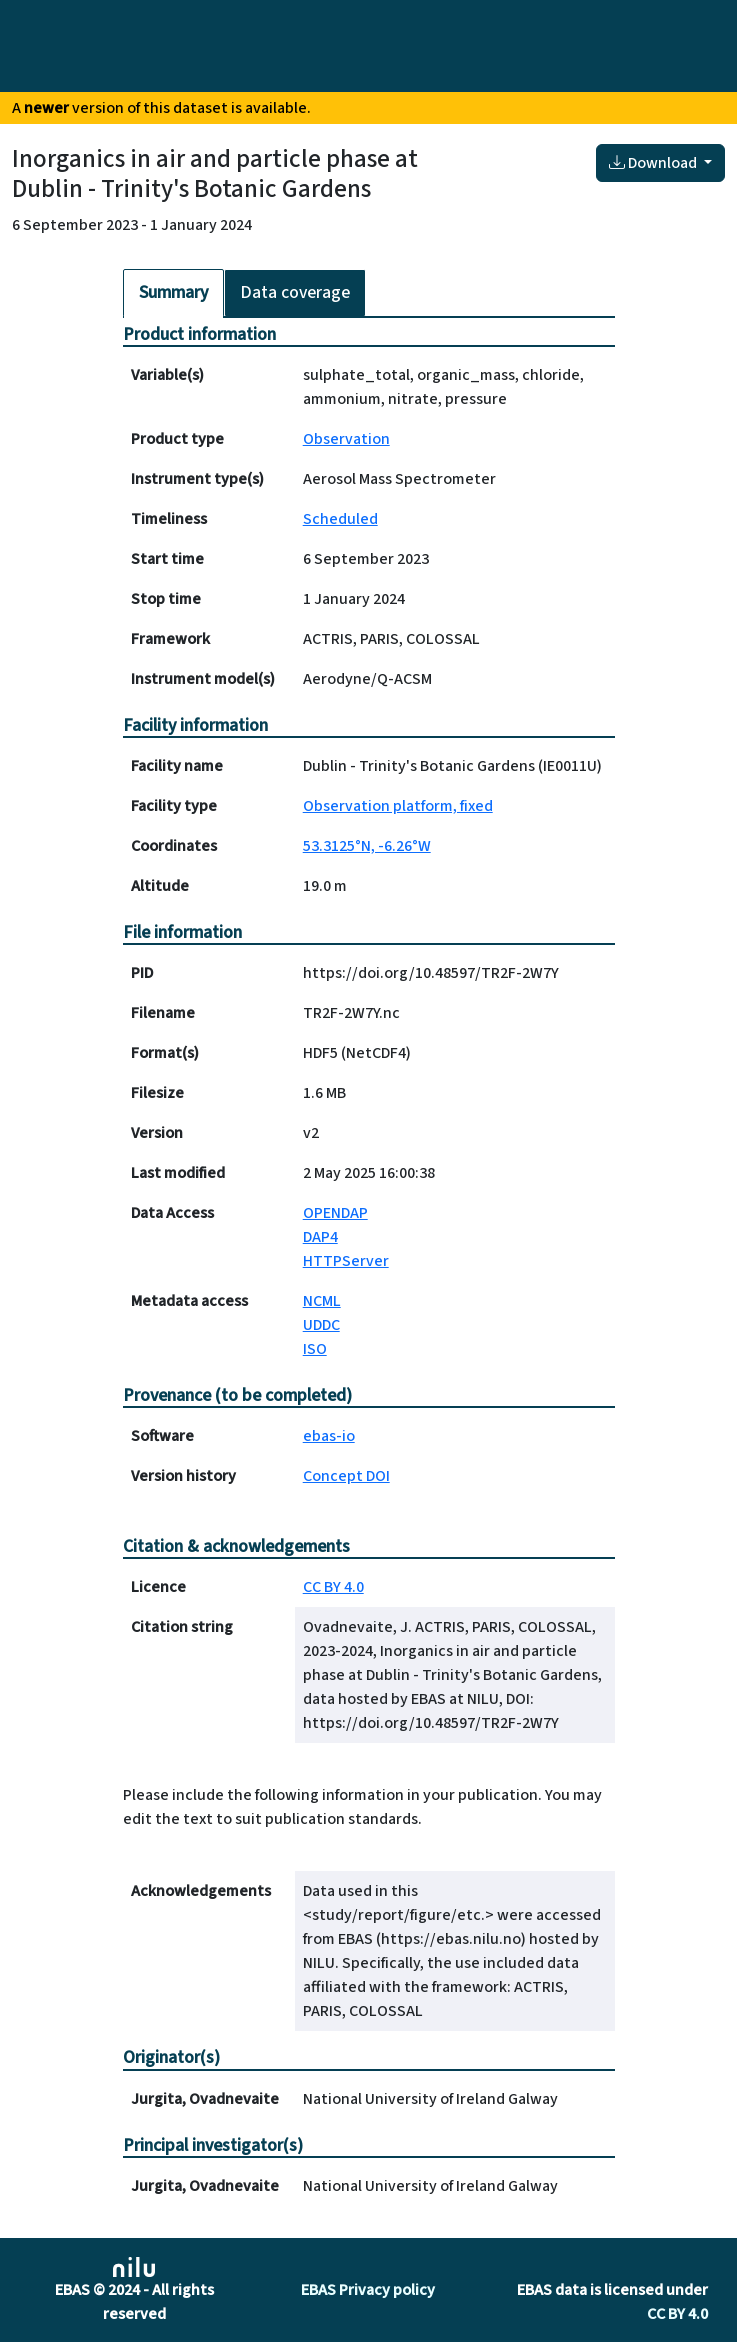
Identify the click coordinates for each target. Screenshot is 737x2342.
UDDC (321, 1325)
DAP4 (320, 1237)
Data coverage (295, 292)
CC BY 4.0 (333, 1587)
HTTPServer (346, 1261)
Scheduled (340, 519)
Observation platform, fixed (398, 806)
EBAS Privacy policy (368, 2290)
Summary (173, 292)
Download (654, 163)
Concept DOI (346, 1476)
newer (46, 108)
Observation (346, 439)
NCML (322, 1301)
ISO (315, 1349)
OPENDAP (335, 1213)
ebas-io (329, 1436)
